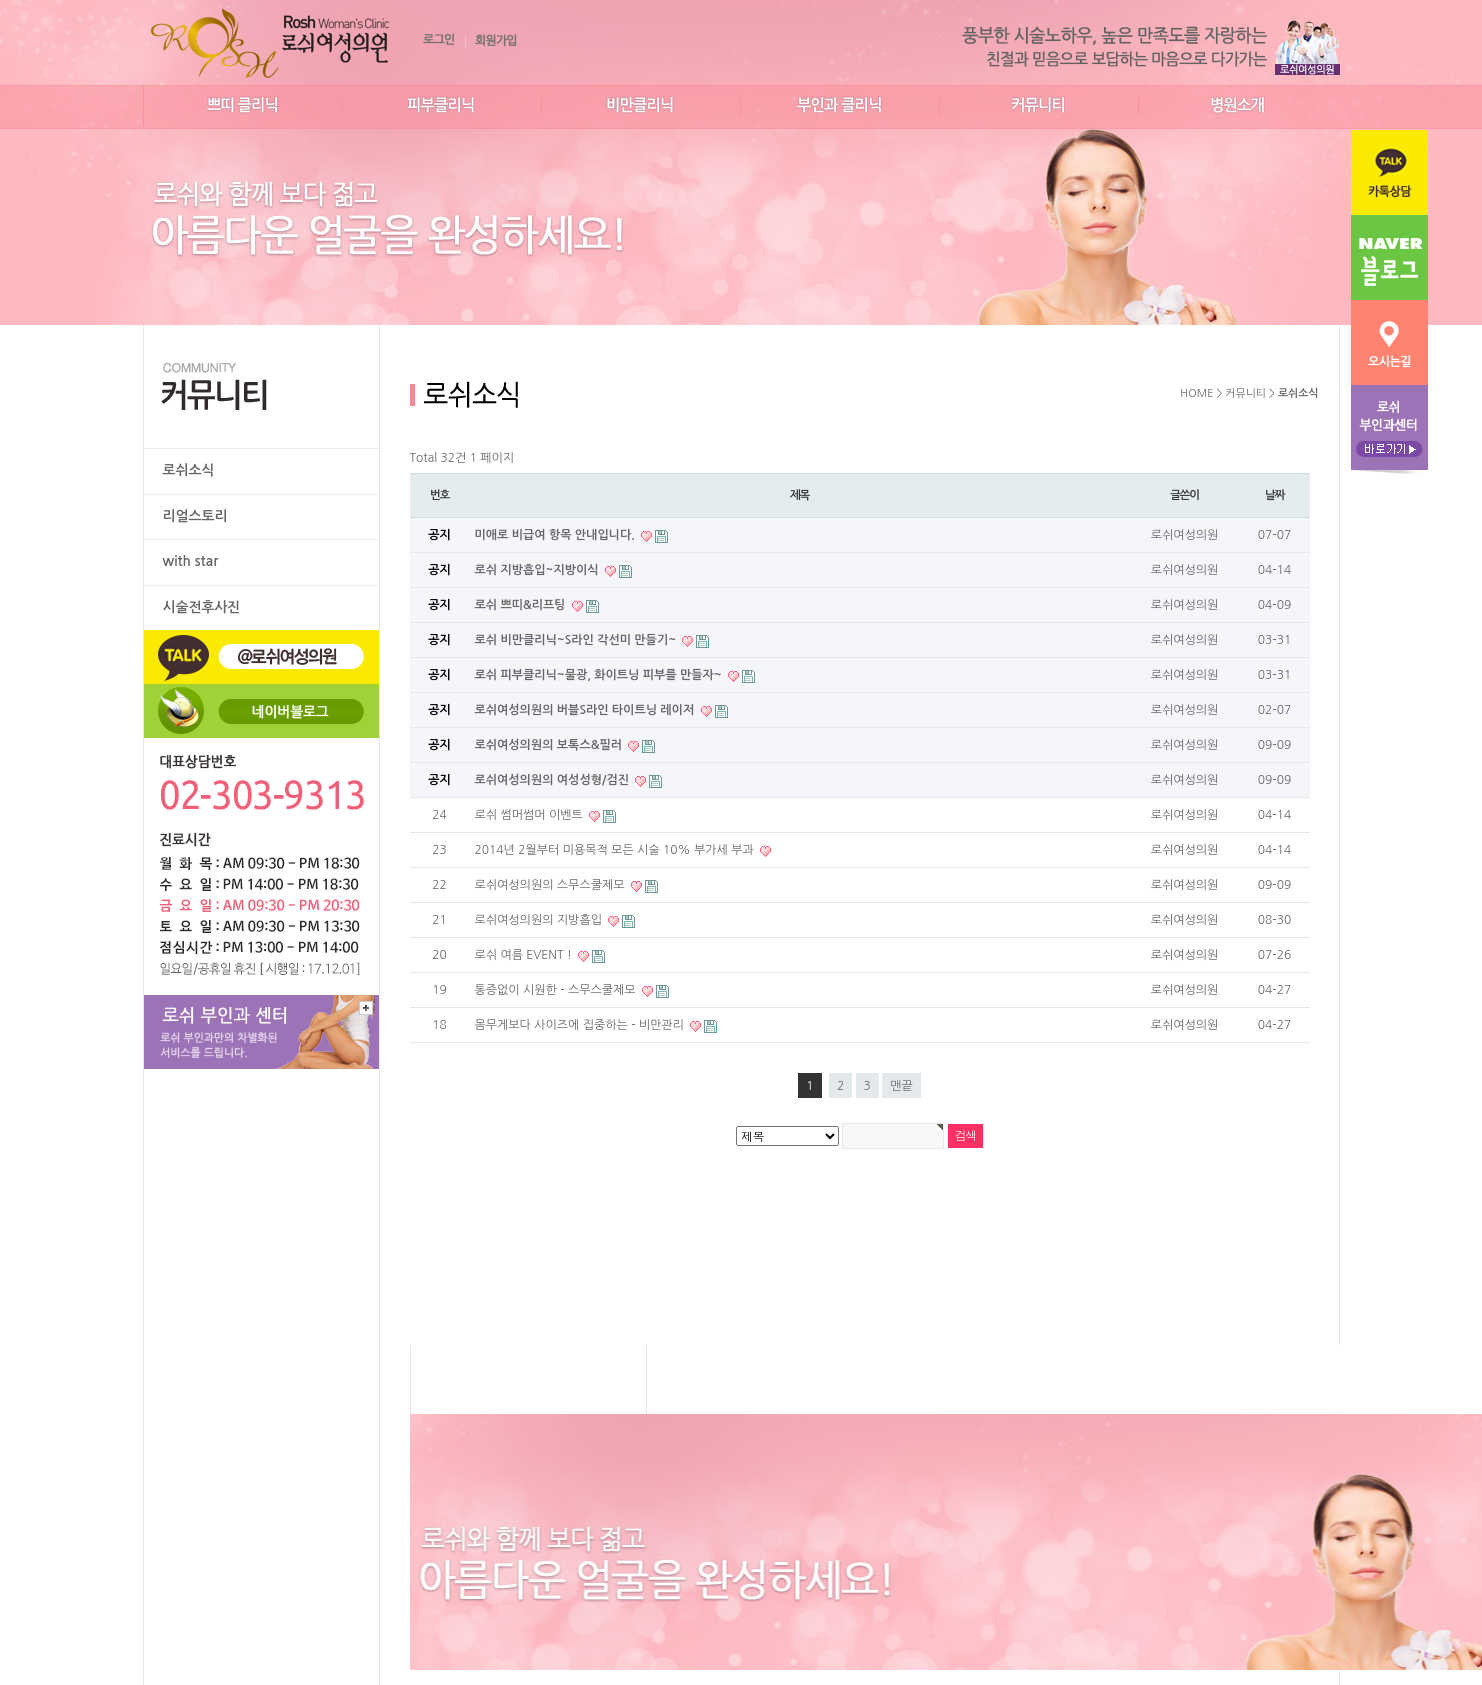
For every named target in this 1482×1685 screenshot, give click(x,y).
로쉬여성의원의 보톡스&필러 (550, 745)
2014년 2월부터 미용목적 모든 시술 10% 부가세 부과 (616, 850)
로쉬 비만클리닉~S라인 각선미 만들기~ (577, 640)
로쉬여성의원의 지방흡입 (540, 920)
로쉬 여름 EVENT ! (525, 955)
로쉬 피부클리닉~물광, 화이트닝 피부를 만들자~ (600, 675)
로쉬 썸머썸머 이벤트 (531, 815)
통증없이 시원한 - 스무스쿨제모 (557, 990)
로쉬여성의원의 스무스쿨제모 (551, 885)
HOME (1196, 393)
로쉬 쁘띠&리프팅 (522, 605)
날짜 (1274, 495)
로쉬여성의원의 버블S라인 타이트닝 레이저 (586, 710)
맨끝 (901, 1086)
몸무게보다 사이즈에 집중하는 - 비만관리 (581, 1025)
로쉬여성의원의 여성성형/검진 (554, 780)
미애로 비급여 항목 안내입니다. (557, 535)
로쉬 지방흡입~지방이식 (538, 570)
